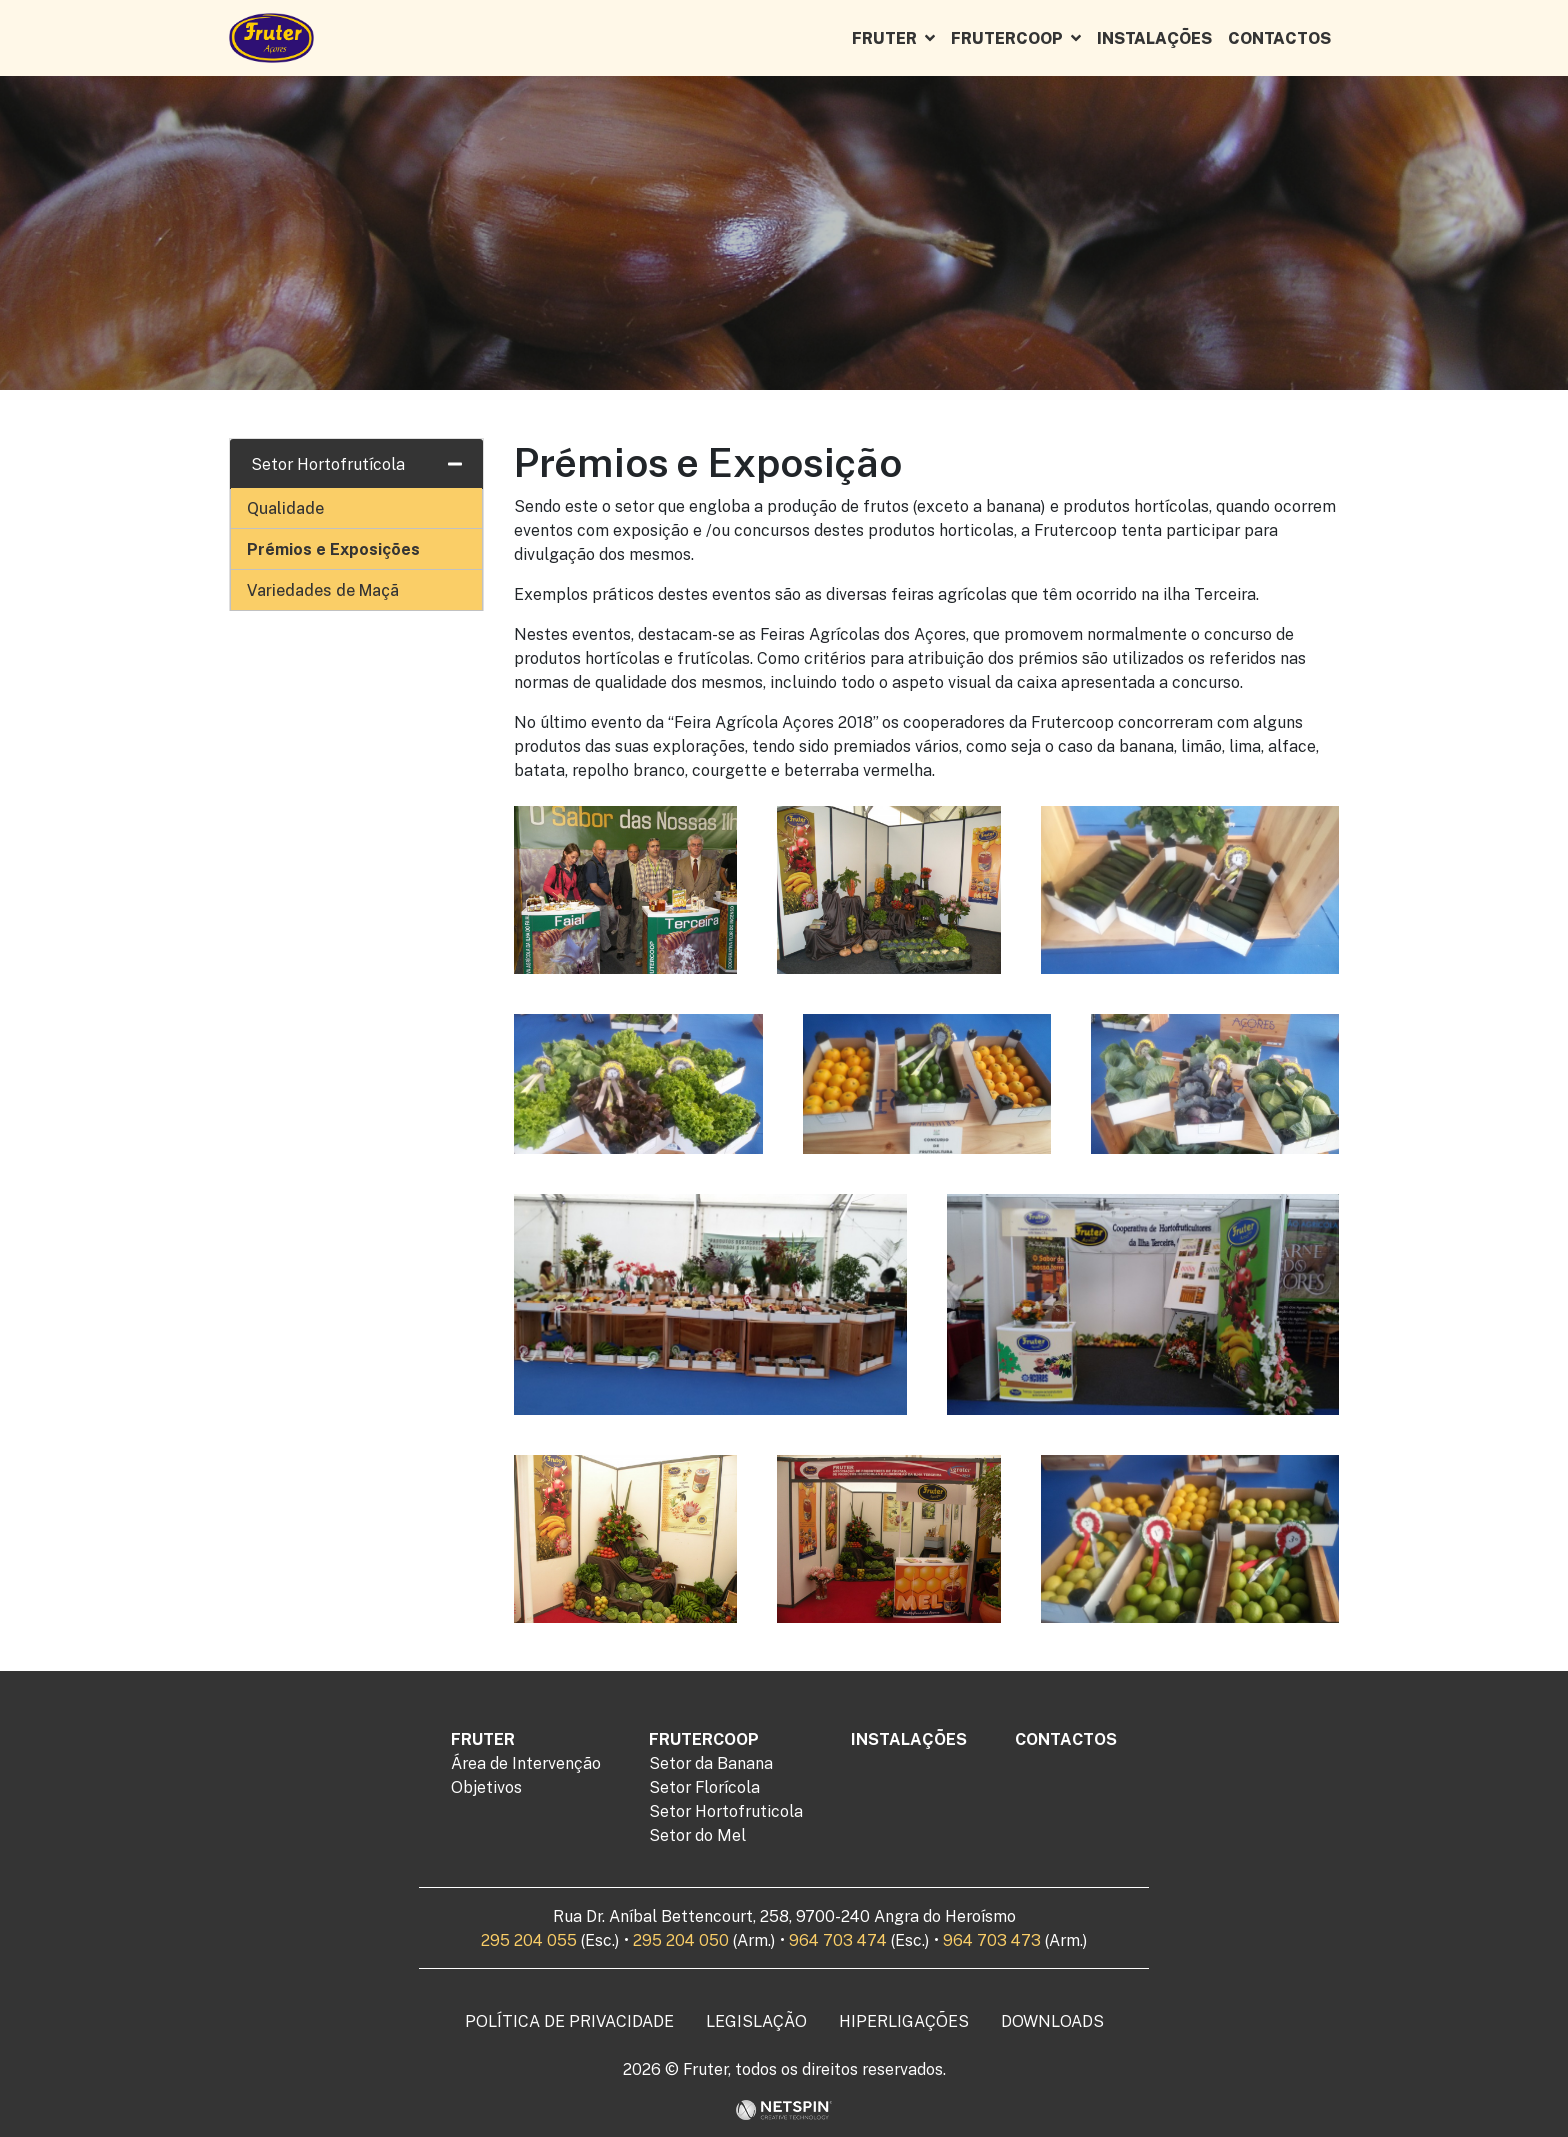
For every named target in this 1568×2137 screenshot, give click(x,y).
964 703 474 (838, 1940)
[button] (934, 38)
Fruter (884, 38)
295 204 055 (529, 1940)
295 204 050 (681, 1940)
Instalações (1154, 38)
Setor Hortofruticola (726, 1811)
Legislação (756, 2021)
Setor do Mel (697, 1835)
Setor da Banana (711, 1763)
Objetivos (486, 1787)
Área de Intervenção (526, 1763)
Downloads (1052, 2021)
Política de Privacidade (569, 2021)
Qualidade (285, 508)
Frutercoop (1007, 38)
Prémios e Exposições (333, 549)
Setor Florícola (704, 1787)
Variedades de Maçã (323, 590)
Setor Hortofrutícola (328, 464)
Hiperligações (904, 2021)
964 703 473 (992, 1940)
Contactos (1279, 38)
